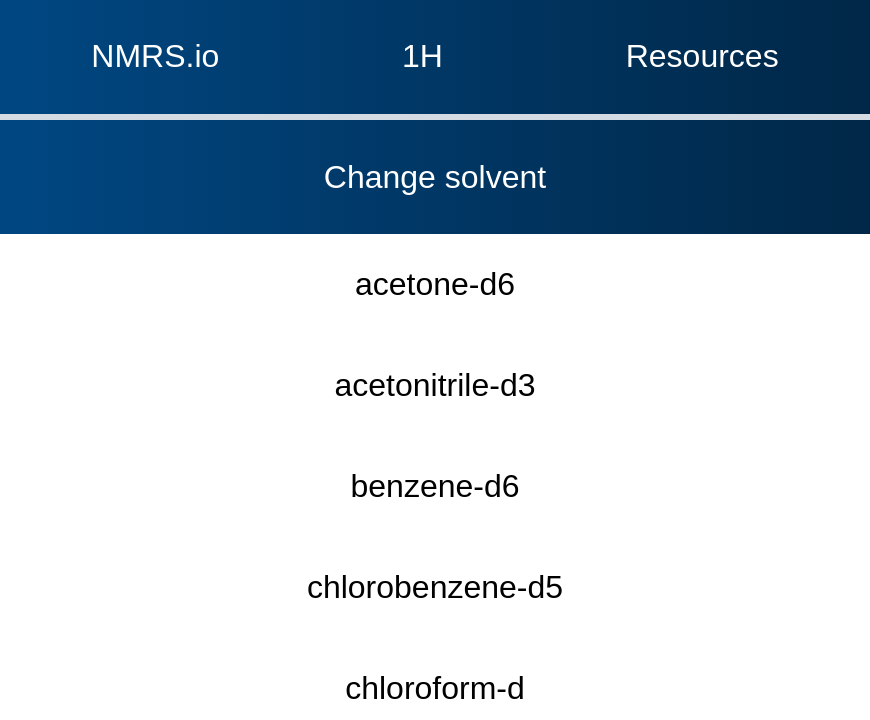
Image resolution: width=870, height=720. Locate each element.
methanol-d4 (435, 433)
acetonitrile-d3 (435, 163)
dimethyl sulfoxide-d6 (435, 388)
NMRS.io (53, 22)
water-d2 (435, 613)
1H (427, 22)
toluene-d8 (435, 568)
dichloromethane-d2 (435, 343)
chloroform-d (435, 298)
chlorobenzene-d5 (435, 253)
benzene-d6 (434, 208)
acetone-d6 (435, 118)
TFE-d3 (435, 478)
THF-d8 (434, 523)
